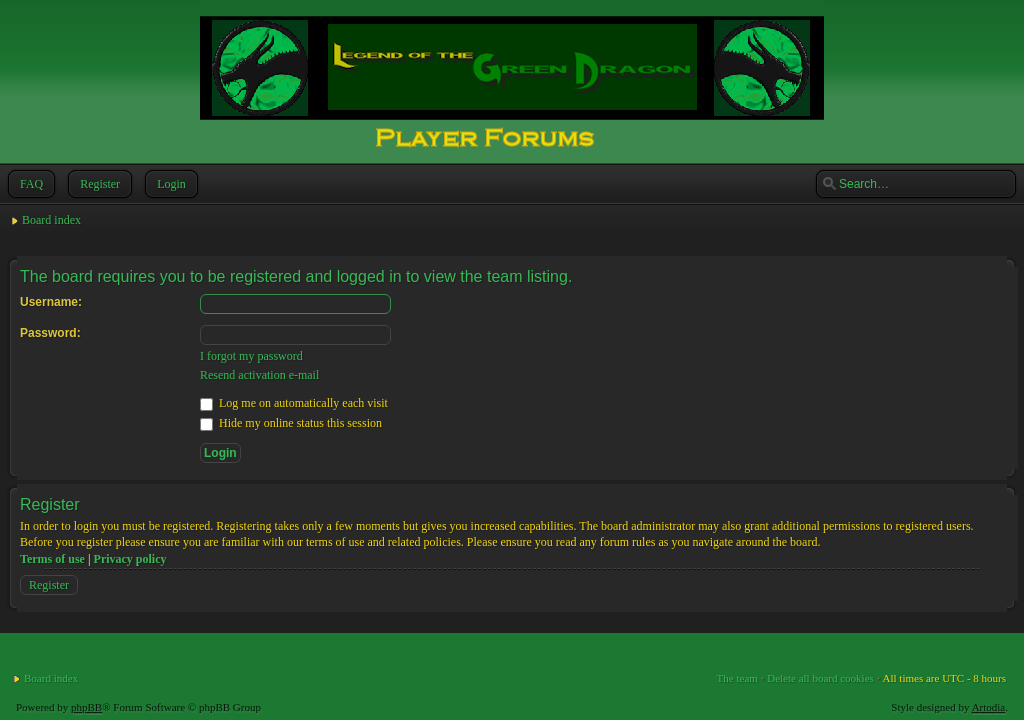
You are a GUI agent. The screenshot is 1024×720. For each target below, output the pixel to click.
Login (169, 184)
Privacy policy (130, 559)
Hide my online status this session (291, 423)
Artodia (989, 707)
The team (737, 678)
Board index (51, 220)
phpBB (86, 707)
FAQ (29, 184)
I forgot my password (251, 356)
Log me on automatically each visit (294, 403)
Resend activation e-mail (259, 375)
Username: (51, 302)
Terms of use (52, 559)
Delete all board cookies (820, 678)
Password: (50, 333)
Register (98, 184)
